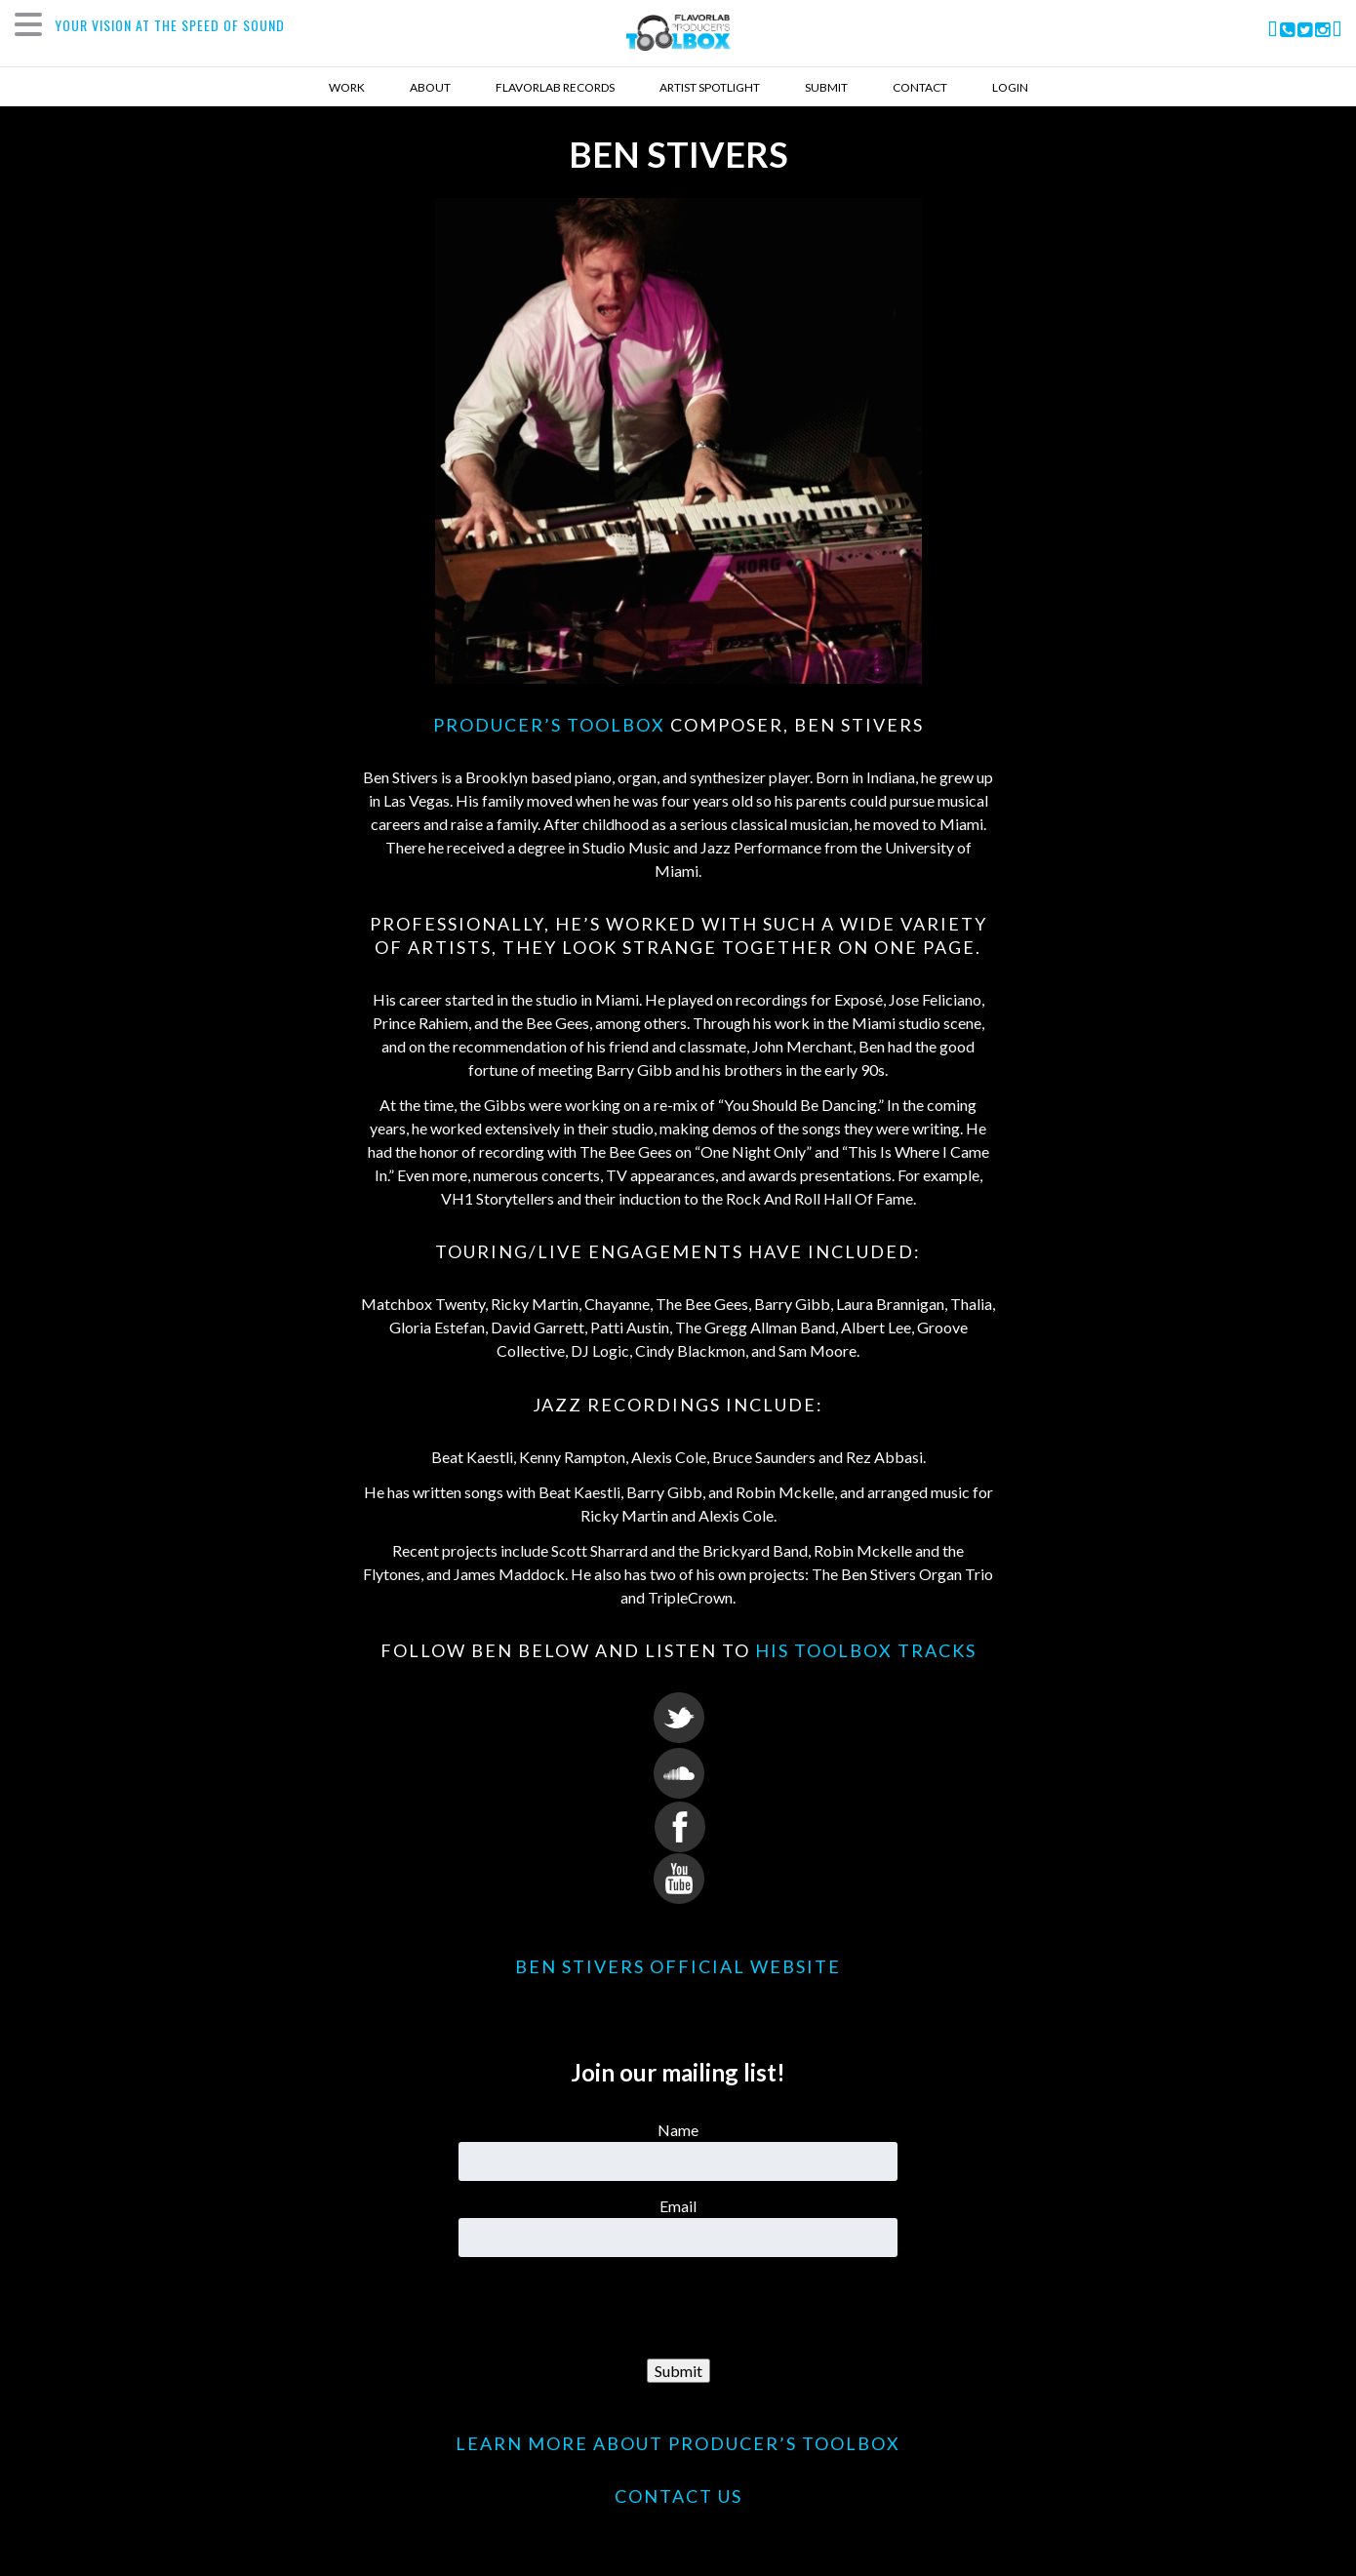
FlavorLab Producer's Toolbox (678, 38)
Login (1010, 87)
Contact (920, 87)
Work (347, 87)
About (430, 87)
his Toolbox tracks (866, 1650)
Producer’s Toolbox (549, 724)
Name (678, 2129)
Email (678, 2206)
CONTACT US (678, 2496)
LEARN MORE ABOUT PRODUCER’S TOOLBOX (678, 2443)
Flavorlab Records (555, 87)
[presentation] (678, 2309)
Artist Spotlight (709, 87)
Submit (826, 87)
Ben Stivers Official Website (678, 1966)
